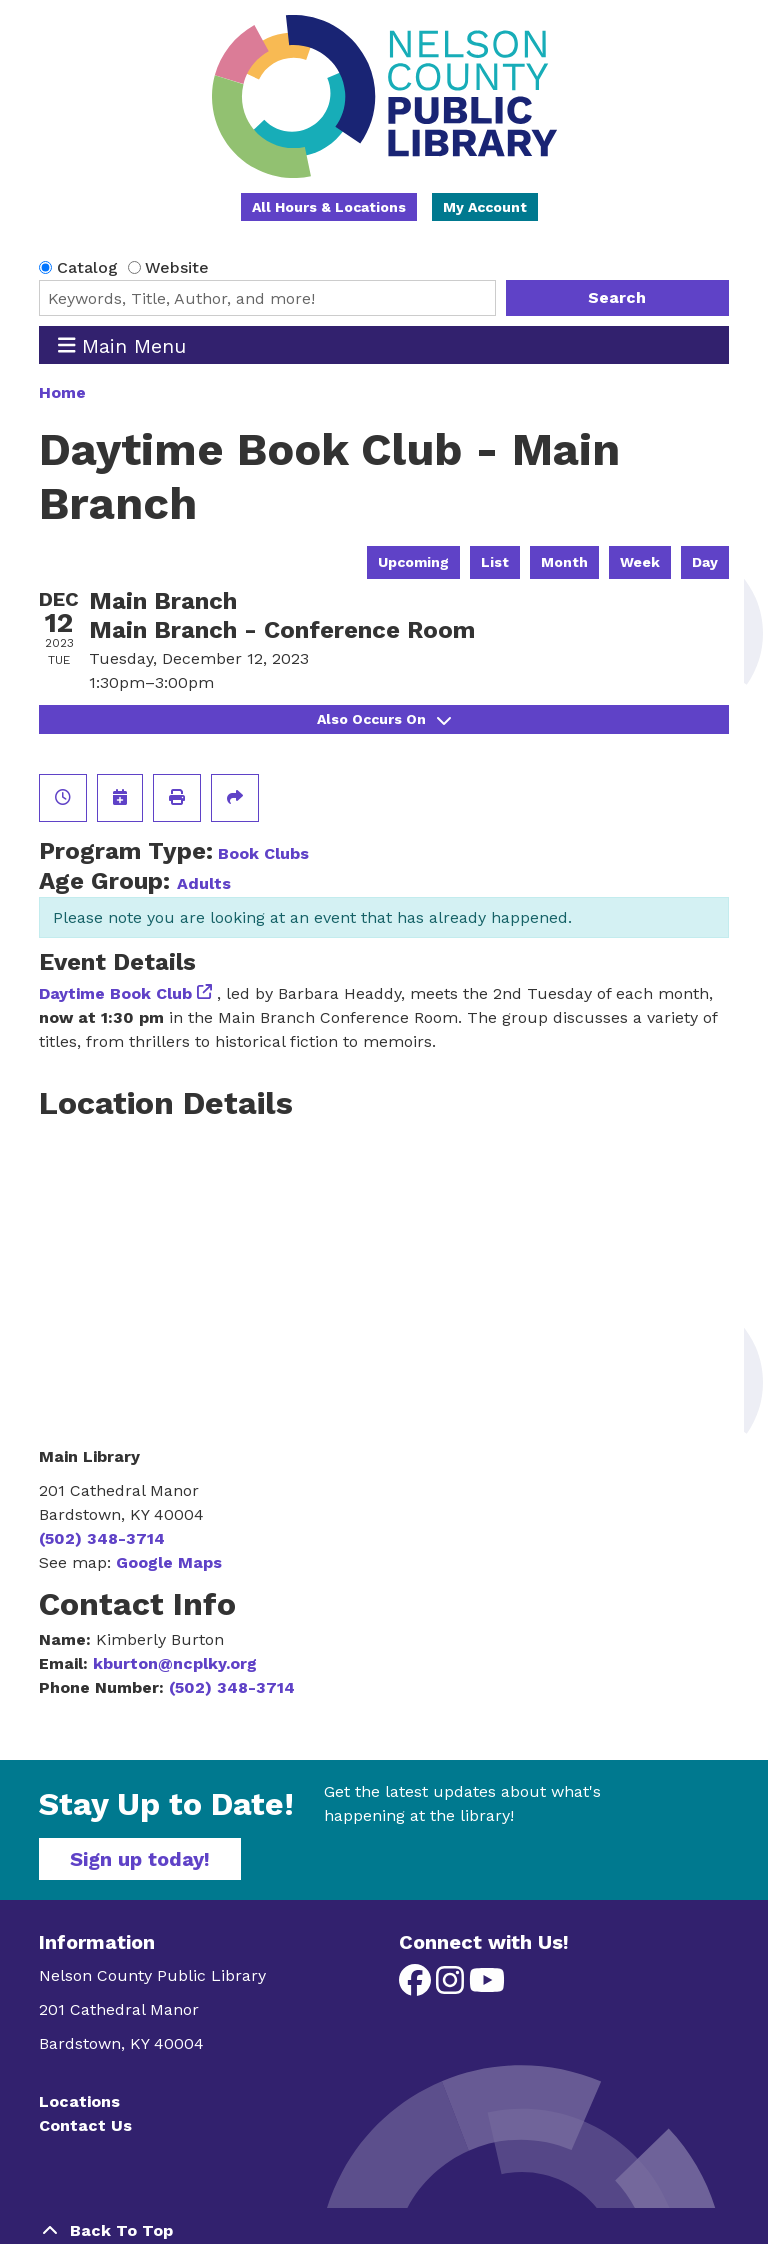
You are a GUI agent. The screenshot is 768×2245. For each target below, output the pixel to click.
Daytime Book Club (115, 993)
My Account (485, 207)
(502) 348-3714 (102, 1538)
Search (617, 297)
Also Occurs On (384, 719)
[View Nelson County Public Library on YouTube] (487, 1986)
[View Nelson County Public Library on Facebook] (417, 1986)
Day (705, 562)
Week (640, 562)
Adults (204, 883)
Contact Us (85, 2125)
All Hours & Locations (329, 207)
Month (564, 562)
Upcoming (413, 562)
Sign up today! (140, 1859)
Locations (79, 2101)
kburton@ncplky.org (175, 1663)
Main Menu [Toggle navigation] (122, 345)
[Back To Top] (384, 2231)
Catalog (87, 267)
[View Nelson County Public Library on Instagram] (452, 1986)
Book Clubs (263, 853)
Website (177, 267)
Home (62, 392)
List (495, 562)
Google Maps (169, 1562)
